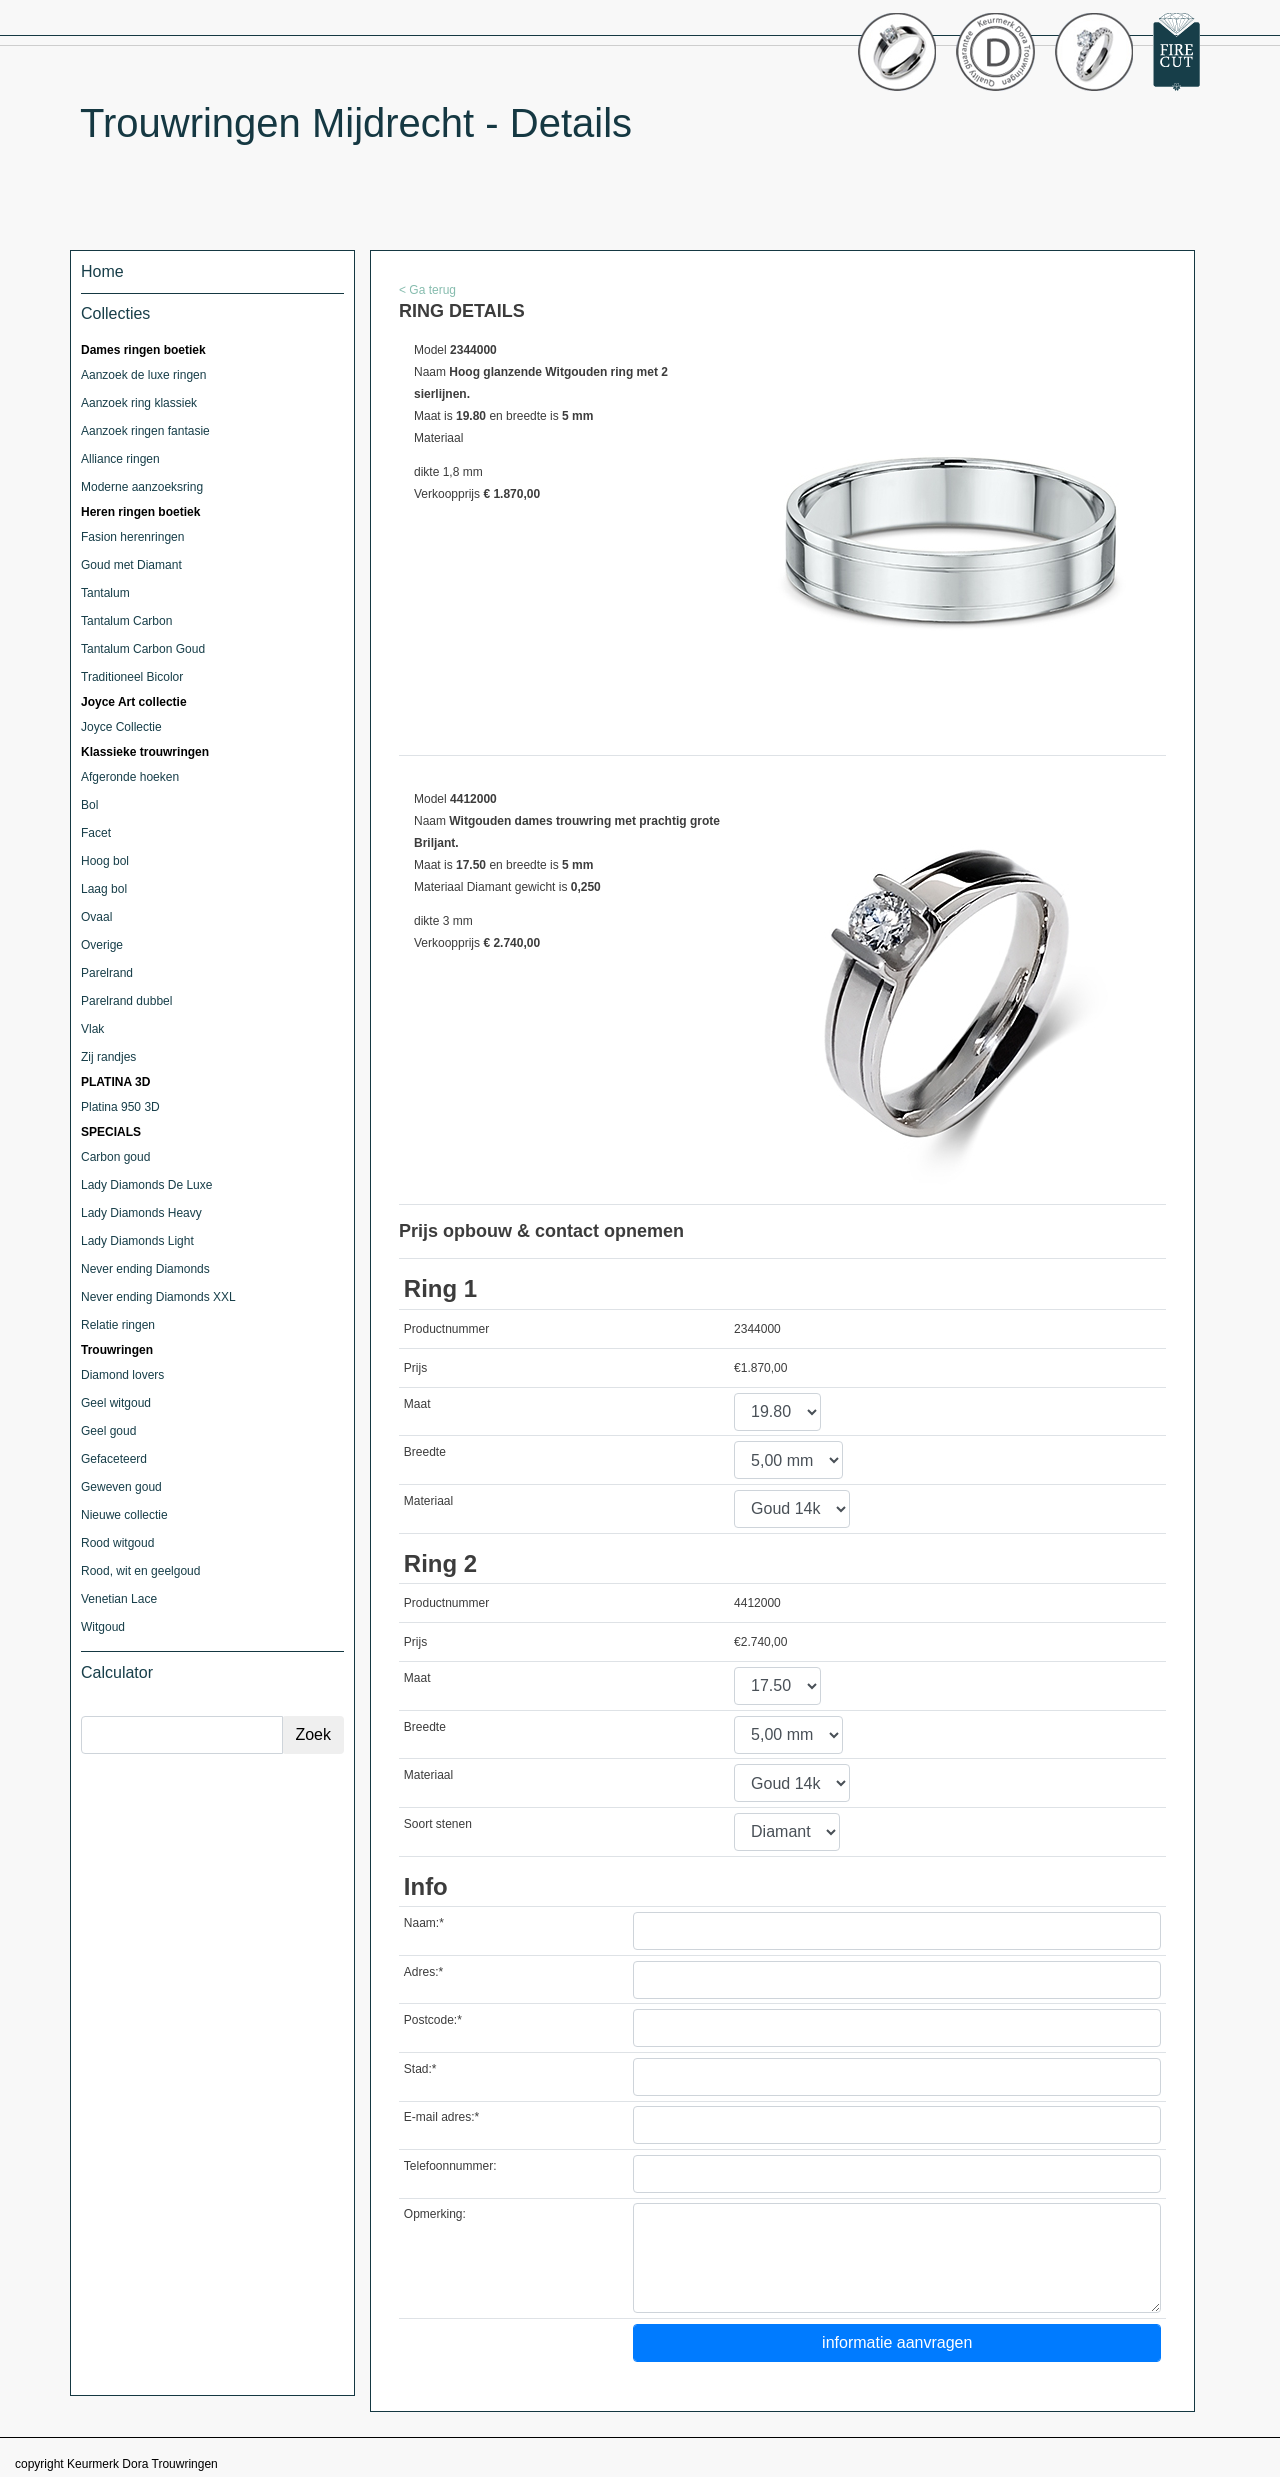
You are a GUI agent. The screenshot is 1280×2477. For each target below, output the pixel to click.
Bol (89, 805)
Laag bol (104, 889)
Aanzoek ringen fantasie (145, 431)
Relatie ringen (118, 1325)
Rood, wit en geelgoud (140, 1571)
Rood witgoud (117, 1543)
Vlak (92, 1029)
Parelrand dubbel (126, 1001)
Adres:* (423, 1972)
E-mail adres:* (441, 2117)
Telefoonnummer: (450, 2166)
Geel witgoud (116, 1403)
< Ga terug (427, 290)
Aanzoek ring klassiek (139, 403)
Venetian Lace (119, 1599)
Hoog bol (105, 861)
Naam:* (424, 1923)
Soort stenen (438, 1824)
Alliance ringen (120, 459)
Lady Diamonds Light (137, 1241)
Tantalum (105, 593)
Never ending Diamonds (145, 1269)
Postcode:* (433, 2020)
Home (102, 271)
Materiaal (428, 1501)
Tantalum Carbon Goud (143, 649)
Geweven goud (121, 1487)
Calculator (117, 1672)
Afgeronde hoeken (130, 777)
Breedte (425, 1452)
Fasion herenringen (132, 537)
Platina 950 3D (120, 1107)
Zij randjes (108, 1057)
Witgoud (103, 1627)
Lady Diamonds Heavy (141, 1213)
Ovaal (96, 917)
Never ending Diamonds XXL (158, 1297)
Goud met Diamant (131, 565)
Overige (102, 945)
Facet (96, 833)
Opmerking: (435, 2214)
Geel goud (108, 1431)
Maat (417, 1404)
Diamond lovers (122, 1375)
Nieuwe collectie (124, 1515)
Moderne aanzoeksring (142, 487)
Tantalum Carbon (126, 621)
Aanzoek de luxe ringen (143, 375)
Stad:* (420, 2069)
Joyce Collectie (121, 727)
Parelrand (107, 973)
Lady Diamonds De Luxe (146, 1185)
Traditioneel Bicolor (132, 677)
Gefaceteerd (114, 1459)
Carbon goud (115, 1157)
